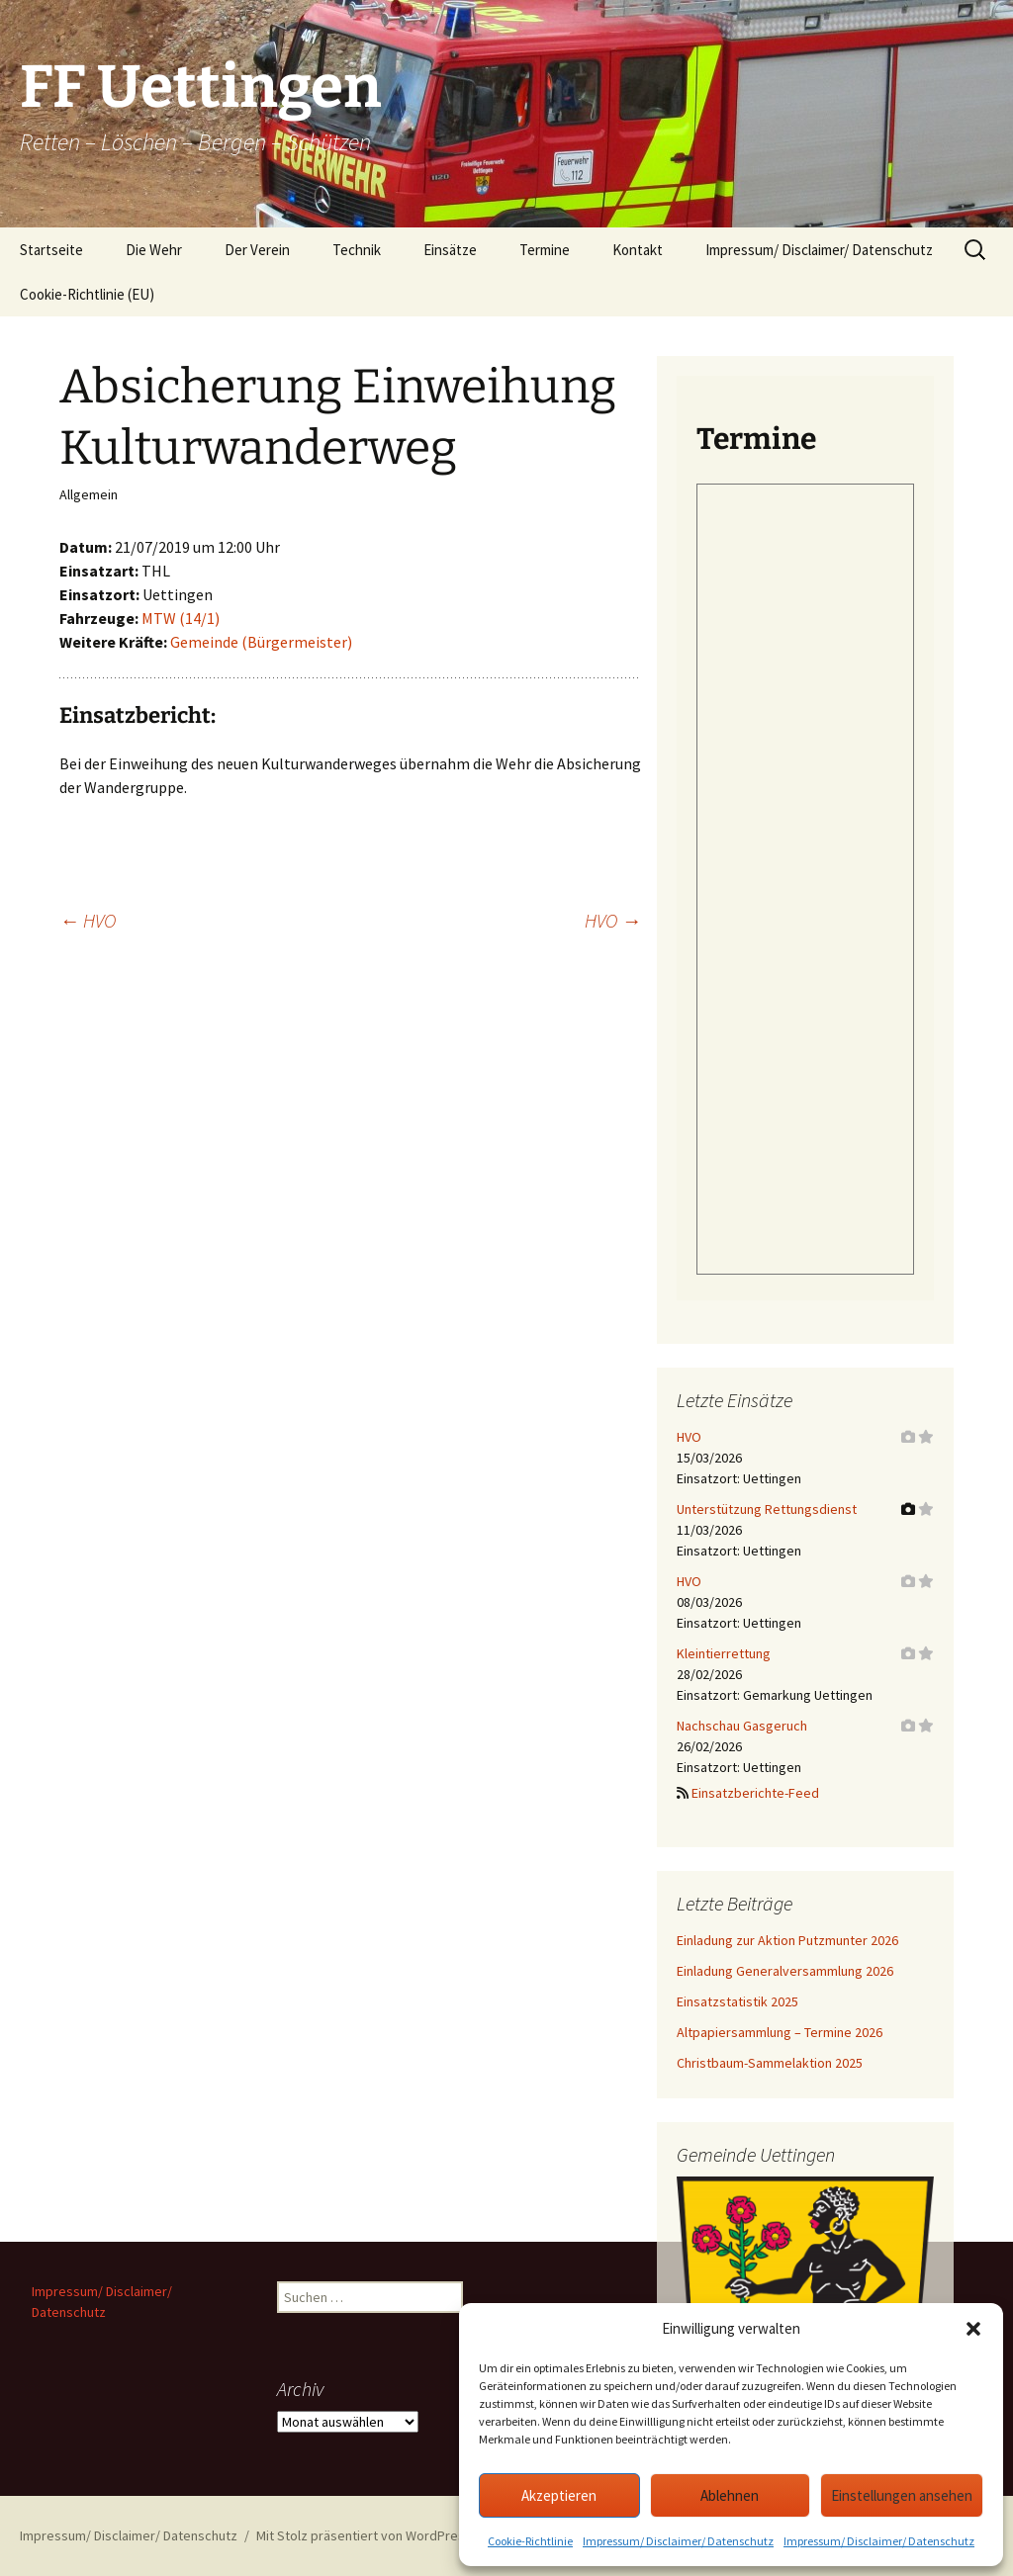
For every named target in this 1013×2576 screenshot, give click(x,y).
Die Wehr (154, 249)
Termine (544, 249)
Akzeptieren (559, 2495)
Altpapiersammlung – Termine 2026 (779, 2032)
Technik (356, 249)
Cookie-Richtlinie (530, 2540)
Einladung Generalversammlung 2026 (785, 1971)
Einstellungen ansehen (901, 2495)
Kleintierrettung (724, 1653)
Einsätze (450, 249)
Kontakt (637, 249)
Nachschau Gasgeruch (742, 1725)
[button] (973, 2329)
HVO (87, 920)
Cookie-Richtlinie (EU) (87, 294)
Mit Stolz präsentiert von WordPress (364, 2535)
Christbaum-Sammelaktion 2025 (770, 2063)
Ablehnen (729, 2495)
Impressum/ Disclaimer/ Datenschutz (678, 2540)
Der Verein (257, 249)
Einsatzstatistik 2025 (737, 2001)
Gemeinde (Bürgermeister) (261, 642)
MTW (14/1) (180, 618)
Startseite (51, 249)
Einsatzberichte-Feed (755, 1793)
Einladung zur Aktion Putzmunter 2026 (787, 1940)
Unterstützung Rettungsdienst (767, 1509)
